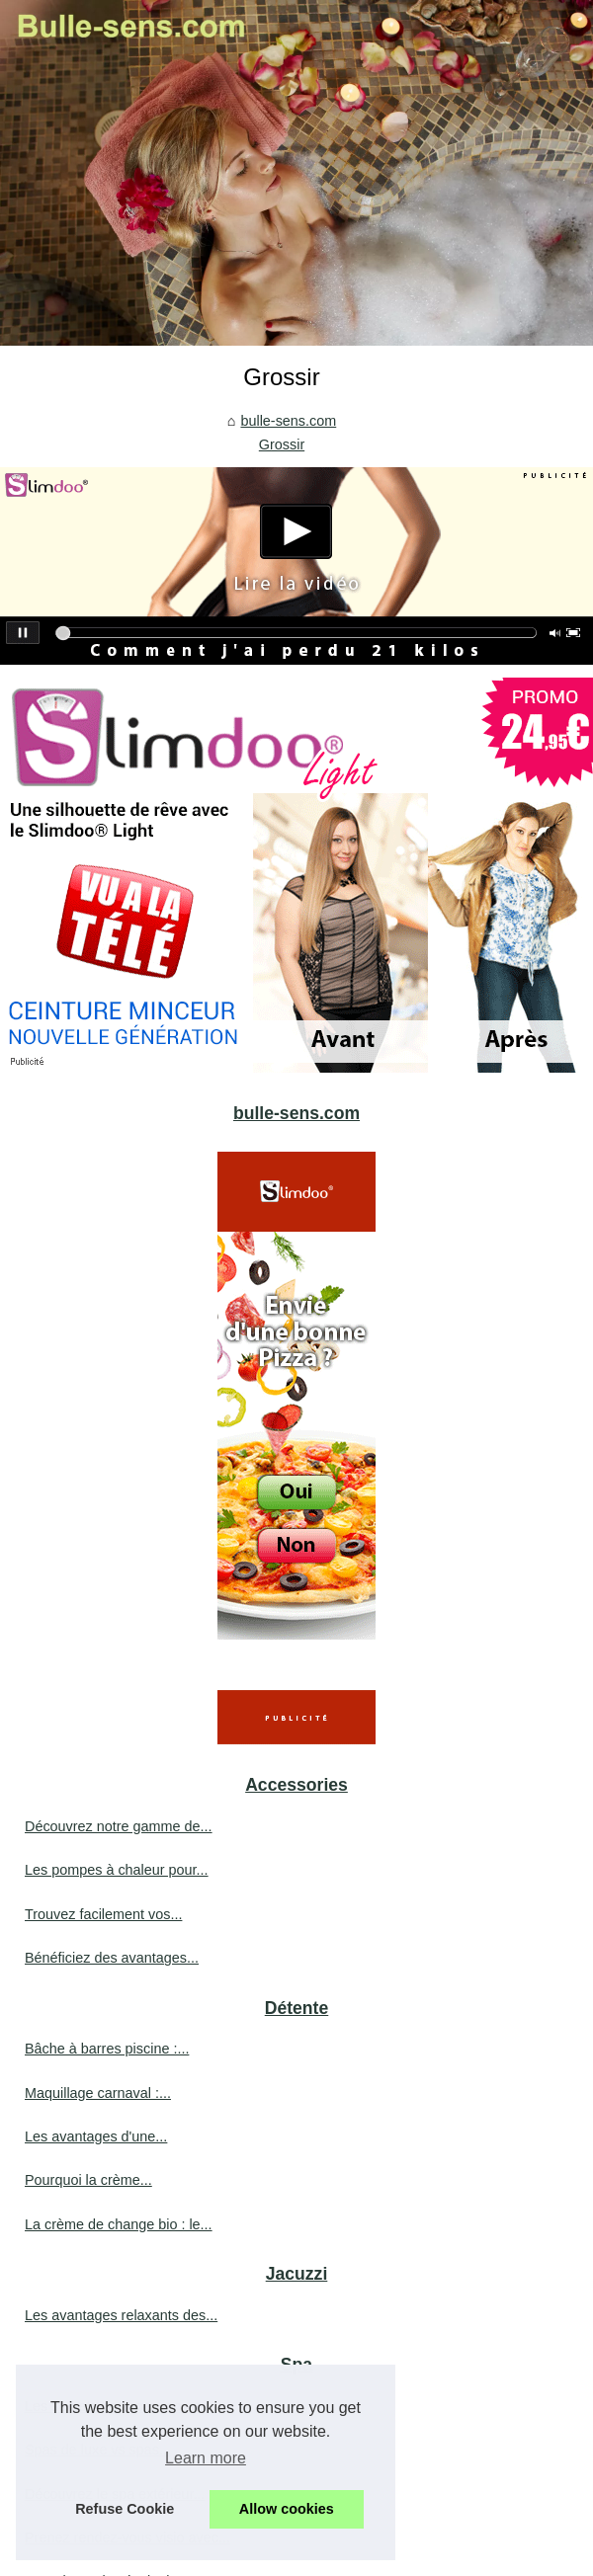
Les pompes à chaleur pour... (117, 1870)
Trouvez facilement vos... (103, 1914)
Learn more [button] (205, 2458)
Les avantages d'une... (96, 2136)
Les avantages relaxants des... (121, 2315)
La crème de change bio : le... (118, 2224)
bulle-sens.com (288, 421)
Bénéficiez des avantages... (112, 1958)
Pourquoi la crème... (88, 2180)
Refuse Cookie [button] (124, 2509)
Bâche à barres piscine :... (107, 2048)
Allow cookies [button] (286, 2509)
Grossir (281, 444)
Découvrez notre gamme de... (118, 1826)
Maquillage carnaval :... (98, 2093)
